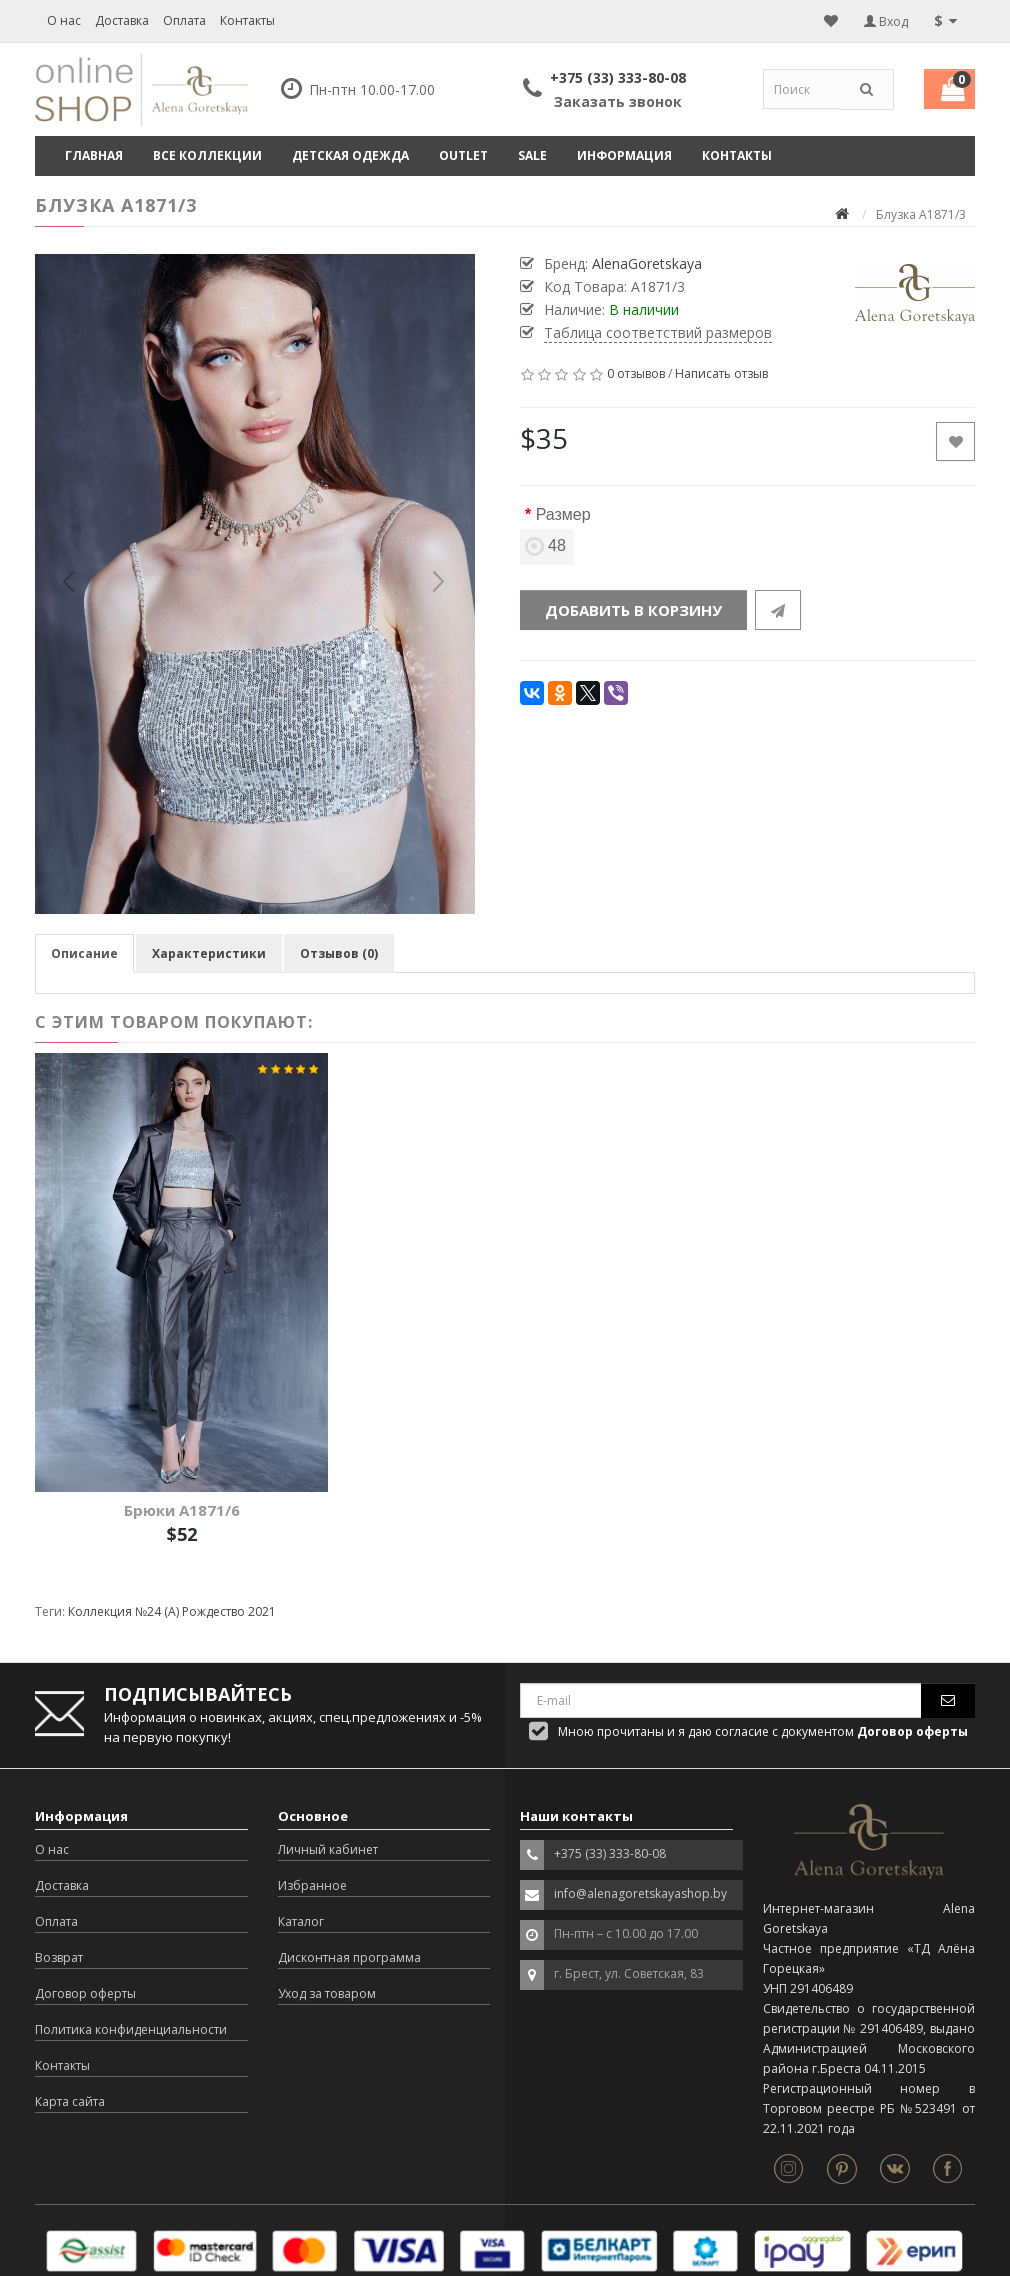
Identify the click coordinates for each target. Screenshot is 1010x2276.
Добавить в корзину (633, 610)
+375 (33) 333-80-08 (618, 77)
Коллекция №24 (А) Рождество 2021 (172, 1611)
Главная (94, 155)
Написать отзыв (721, 373)
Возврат (59, 1957)
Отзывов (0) (339, 953)
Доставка (122, 20)
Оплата (184, 20)
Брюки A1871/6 (182, 1510)
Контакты (247, 20)
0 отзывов (636, 373)
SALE (532, 155)
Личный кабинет (328, 1849)
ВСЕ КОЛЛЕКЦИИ (207, 155)
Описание (84, 953)
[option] (255, 584)
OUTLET (463, 155)
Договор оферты (85, 1993)
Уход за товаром (327, 1993)
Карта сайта (70, 2101)
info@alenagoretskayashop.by (640, 1893)
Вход (886, 21)
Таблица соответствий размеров (658, 332)
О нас (64, 20)
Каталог (301, 1921)
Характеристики (209, 953)
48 (547, 545)
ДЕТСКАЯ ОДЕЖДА (350, 155)
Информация (624, 155)
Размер (563, 514)
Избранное (312, 1885)
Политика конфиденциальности (131, 2029)
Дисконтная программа (349, 1957)
